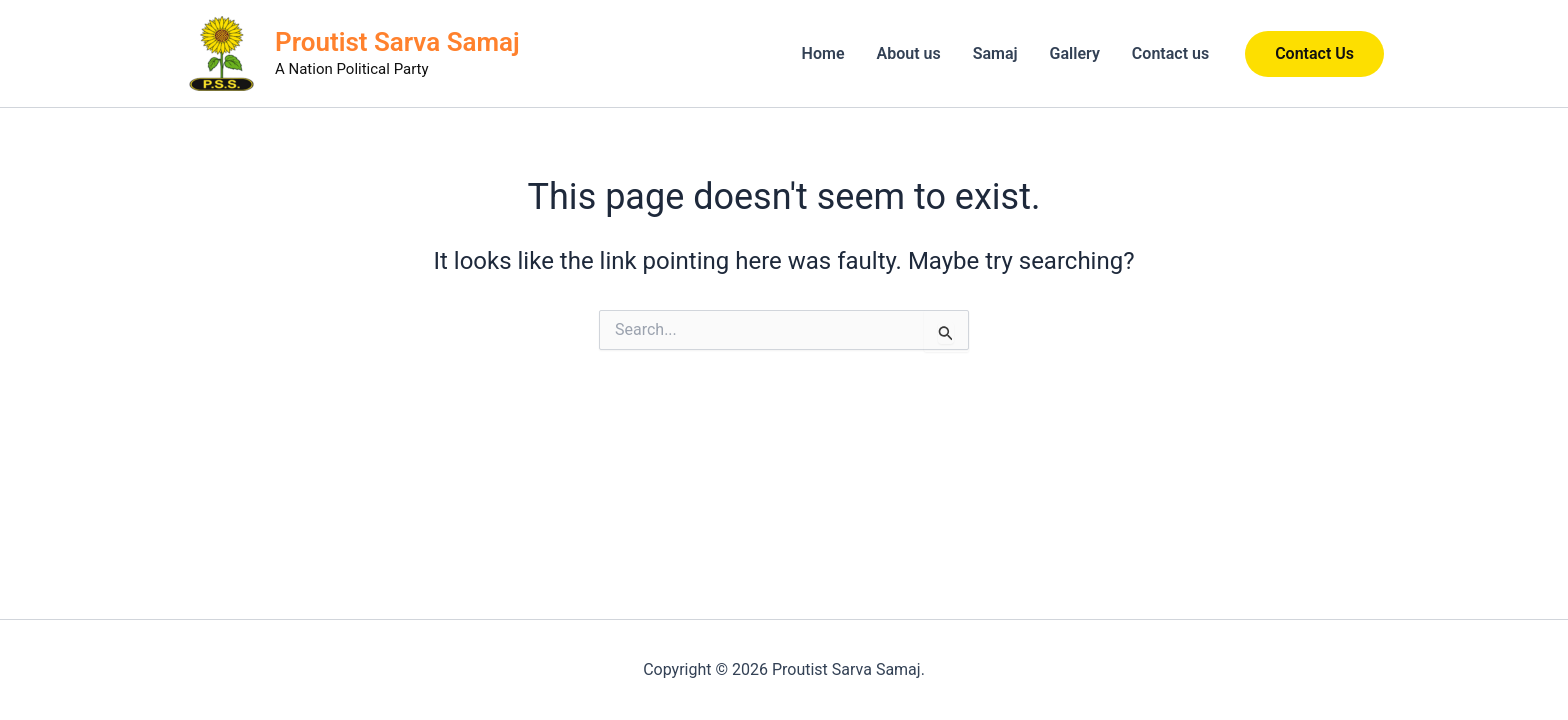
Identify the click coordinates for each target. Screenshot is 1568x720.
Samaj (995, 53)
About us (908, 53)
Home (823, 53)
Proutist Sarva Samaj (397, 42)
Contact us (1170, 53)
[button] (1314, 54)
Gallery (1075, 53)
